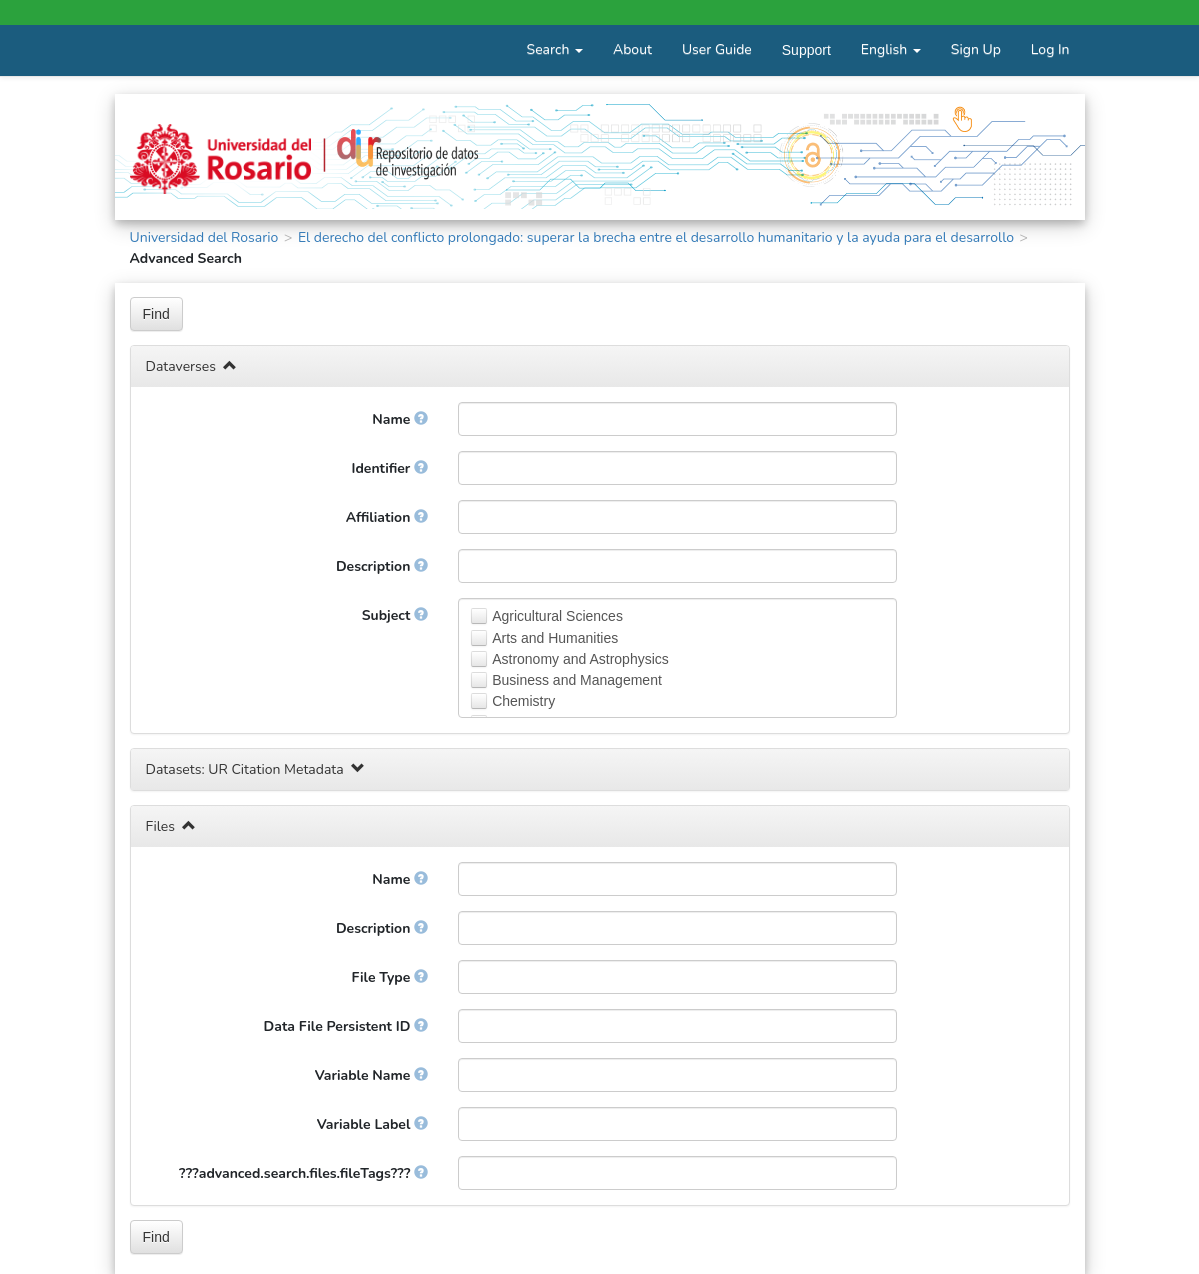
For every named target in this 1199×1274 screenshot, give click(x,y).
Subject (395, 615)
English (891, 49)
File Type (390, 977)
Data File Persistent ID (346, 1026)
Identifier (389, 468)
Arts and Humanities (555, 638)
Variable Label (372, 1124)
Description (382, 566)
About (632, 49)
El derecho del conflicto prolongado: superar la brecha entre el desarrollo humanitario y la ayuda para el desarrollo (656, 237)
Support (806, 50)
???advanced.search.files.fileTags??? (303, 1173)
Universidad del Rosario (204, 237)
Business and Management (577, 680)
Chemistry (523, 701)
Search (555, 49)
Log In (1050, 49)
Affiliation (387, 517)
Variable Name (371, 1075)
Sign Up (976, 49)
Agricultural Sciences (557, 616)
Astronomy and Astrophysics (580, 659)
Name (400, 419)
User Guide (717, 49)
